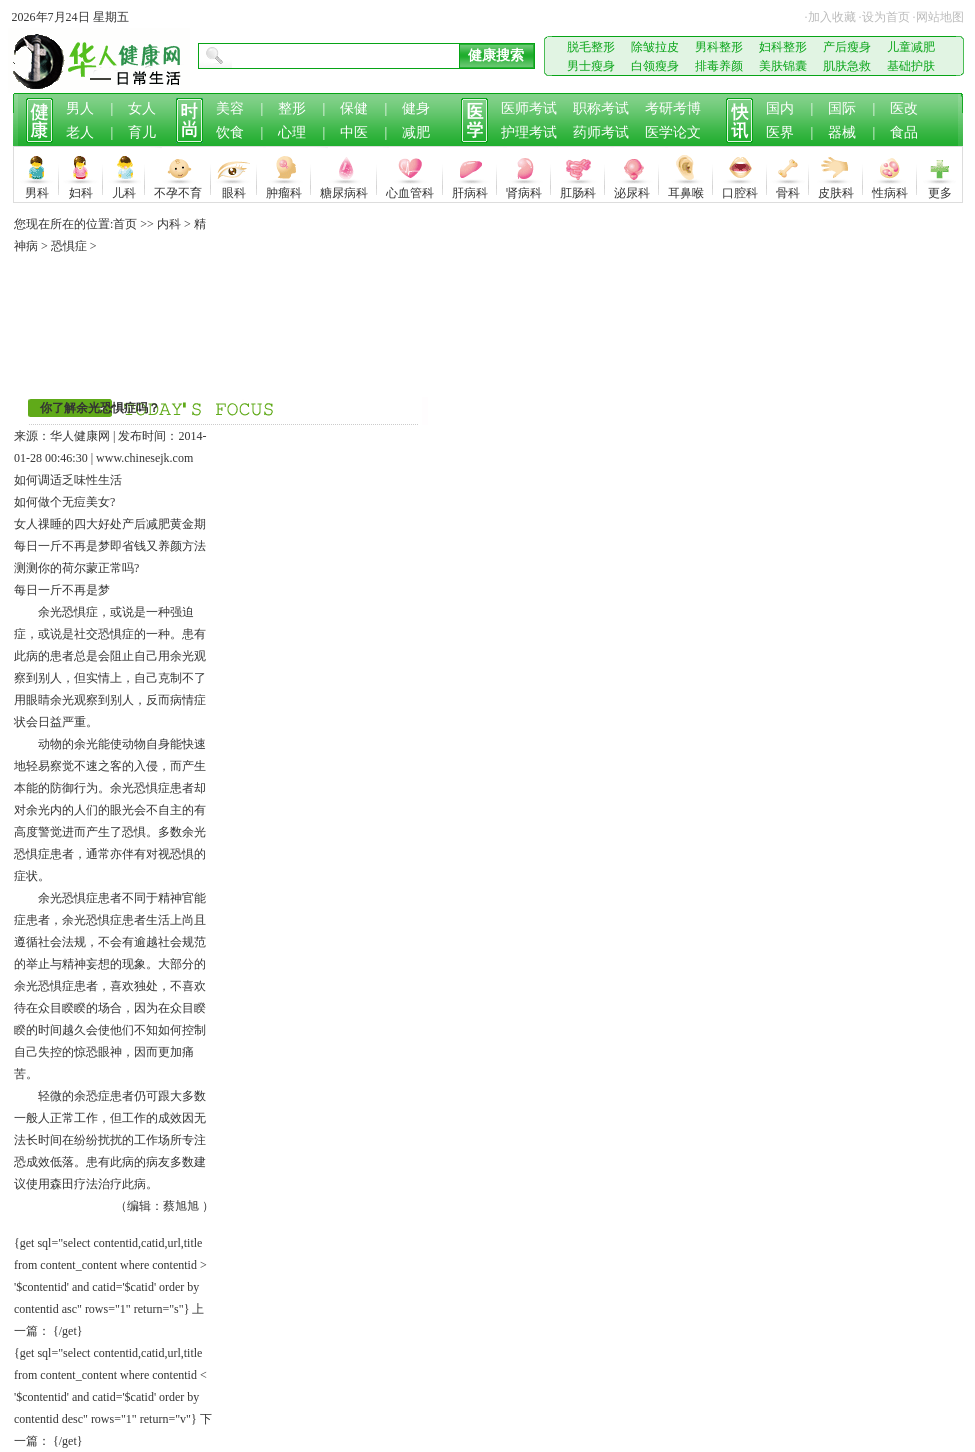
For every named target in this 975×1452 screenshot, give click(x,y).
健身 (416, 108)
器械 (842, 132)
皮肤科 (836, 190)
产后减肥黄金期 (164, 524)
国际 (842, 108)
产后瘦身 (847, 47)
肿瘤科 (284, 190)
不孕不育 (178, 190)
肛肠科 (578, 190)
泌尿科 (632, 190)
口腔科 (740, 190)
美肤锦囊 (783, 66)
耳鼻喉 (686, 190)
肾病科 (524, 190)
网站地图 (940, 17)
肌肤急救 (847, 66)
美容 (230, 108)
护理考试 (529, 132)
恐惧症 (69, 246)
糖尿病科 (344, 190)
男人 (80, 108)
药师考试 (601, 132)
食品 (904, 132)
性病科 (890, 190)
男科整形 (719, 47)
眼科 (234, 190)
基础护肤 (911, 66)
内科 (169, 224)
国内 (780, 108)
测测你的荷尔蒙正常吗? (76, 568)
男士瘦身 (591, 66)
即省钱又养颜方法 (158, 546)
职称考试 (601, 108)
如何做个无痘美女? (64, 502)
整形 (292, 108)
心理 (292, 132)
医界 (780, 132)
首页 (125, 224)
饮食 (230, 132)
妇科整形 (783, 47)
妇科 (81, 190)
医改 (904, 108)
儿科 (124, 190)
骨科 (788, 190)
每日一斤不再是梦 (62, 546)
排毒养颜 (719, 66)
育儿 (142, 132)
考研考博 (673, 108)
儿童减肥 (911, 47)
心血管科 (410, 190)
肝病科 (470, 190)
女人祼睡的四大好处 (68, 524)
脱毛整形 (591, 47)
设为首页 (886, 17)
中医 (354, 132)
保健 (354, 108)
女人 (142, 108)
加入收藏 (832, 17)
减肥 (416, 132)
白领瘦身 (655, 66)
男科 (37, 190)
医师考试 (529, 108)
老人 (80, 132)
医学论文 (673, 132)
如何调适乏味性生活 (68, 480)
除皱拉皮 (655, 47)
